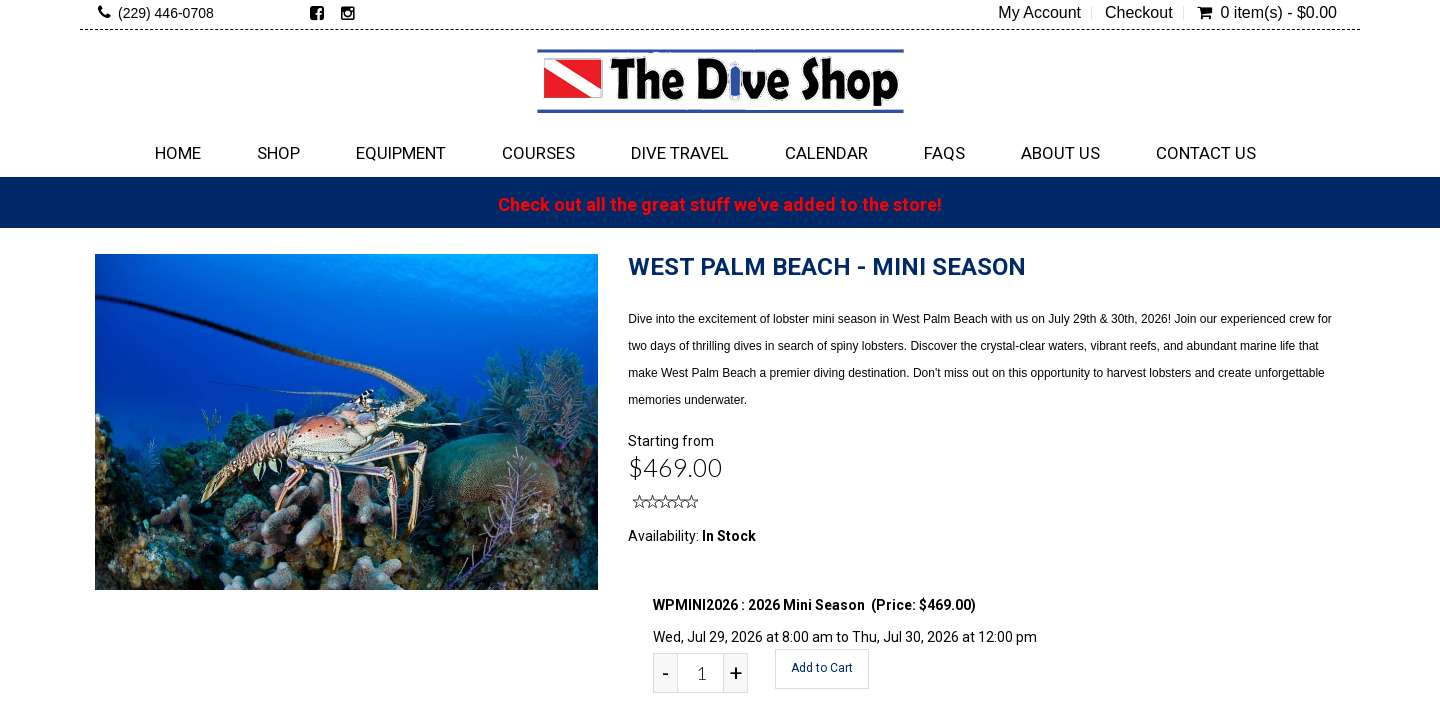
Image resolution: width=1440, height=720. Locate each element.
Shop (278, 153)
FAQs (944, 153)
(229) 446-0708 (166, 13)
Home (178, 153)
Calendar (826, 153)
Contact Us (1206, 153)
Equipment (401, 153)
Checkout (1139, 13)
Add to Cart (822, 668)
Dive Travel (680, 153)
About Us (1060, 153)
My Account (1039, 13)
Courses (538, 153)
